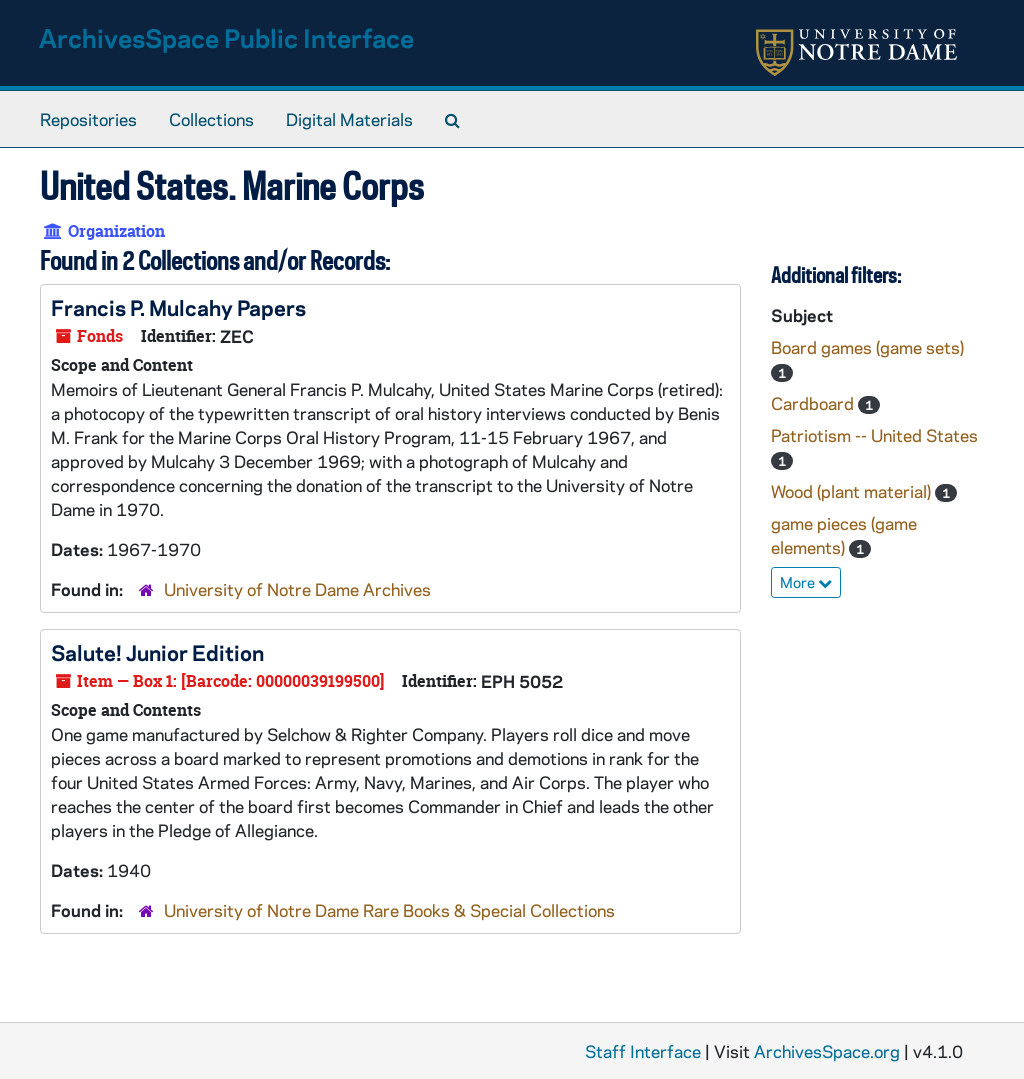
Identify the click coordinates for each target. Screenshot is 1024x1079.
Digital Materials (349, 119)
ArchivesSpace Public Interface (226, 37)
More (806, 582)
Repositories (88, 119)
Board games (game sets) (867, 347)
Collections (211, 119)
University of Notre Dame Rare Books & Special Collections (389, 910)
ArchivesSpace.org (827, 1051)
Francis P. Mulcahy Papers (178, 307)
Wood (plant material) (853, 491)
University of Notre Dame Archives (297, 589)
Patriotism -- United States (874, 435)
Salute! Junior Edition (157, 652)
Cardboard (814, 403)
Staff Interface (643, 1051)
